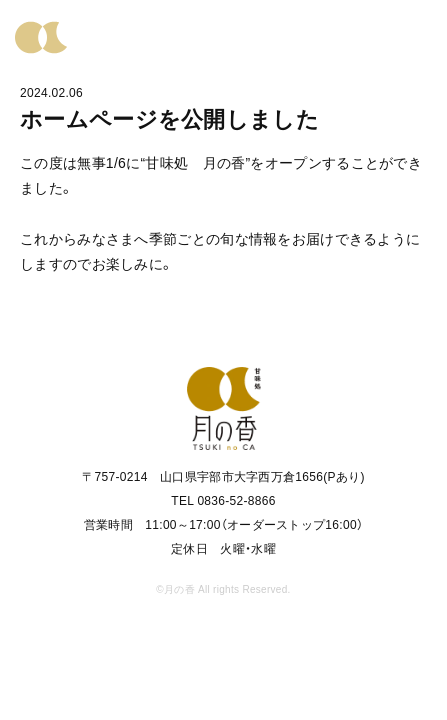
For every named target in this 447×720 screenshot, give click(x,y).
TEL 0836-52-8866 (223, 501)
